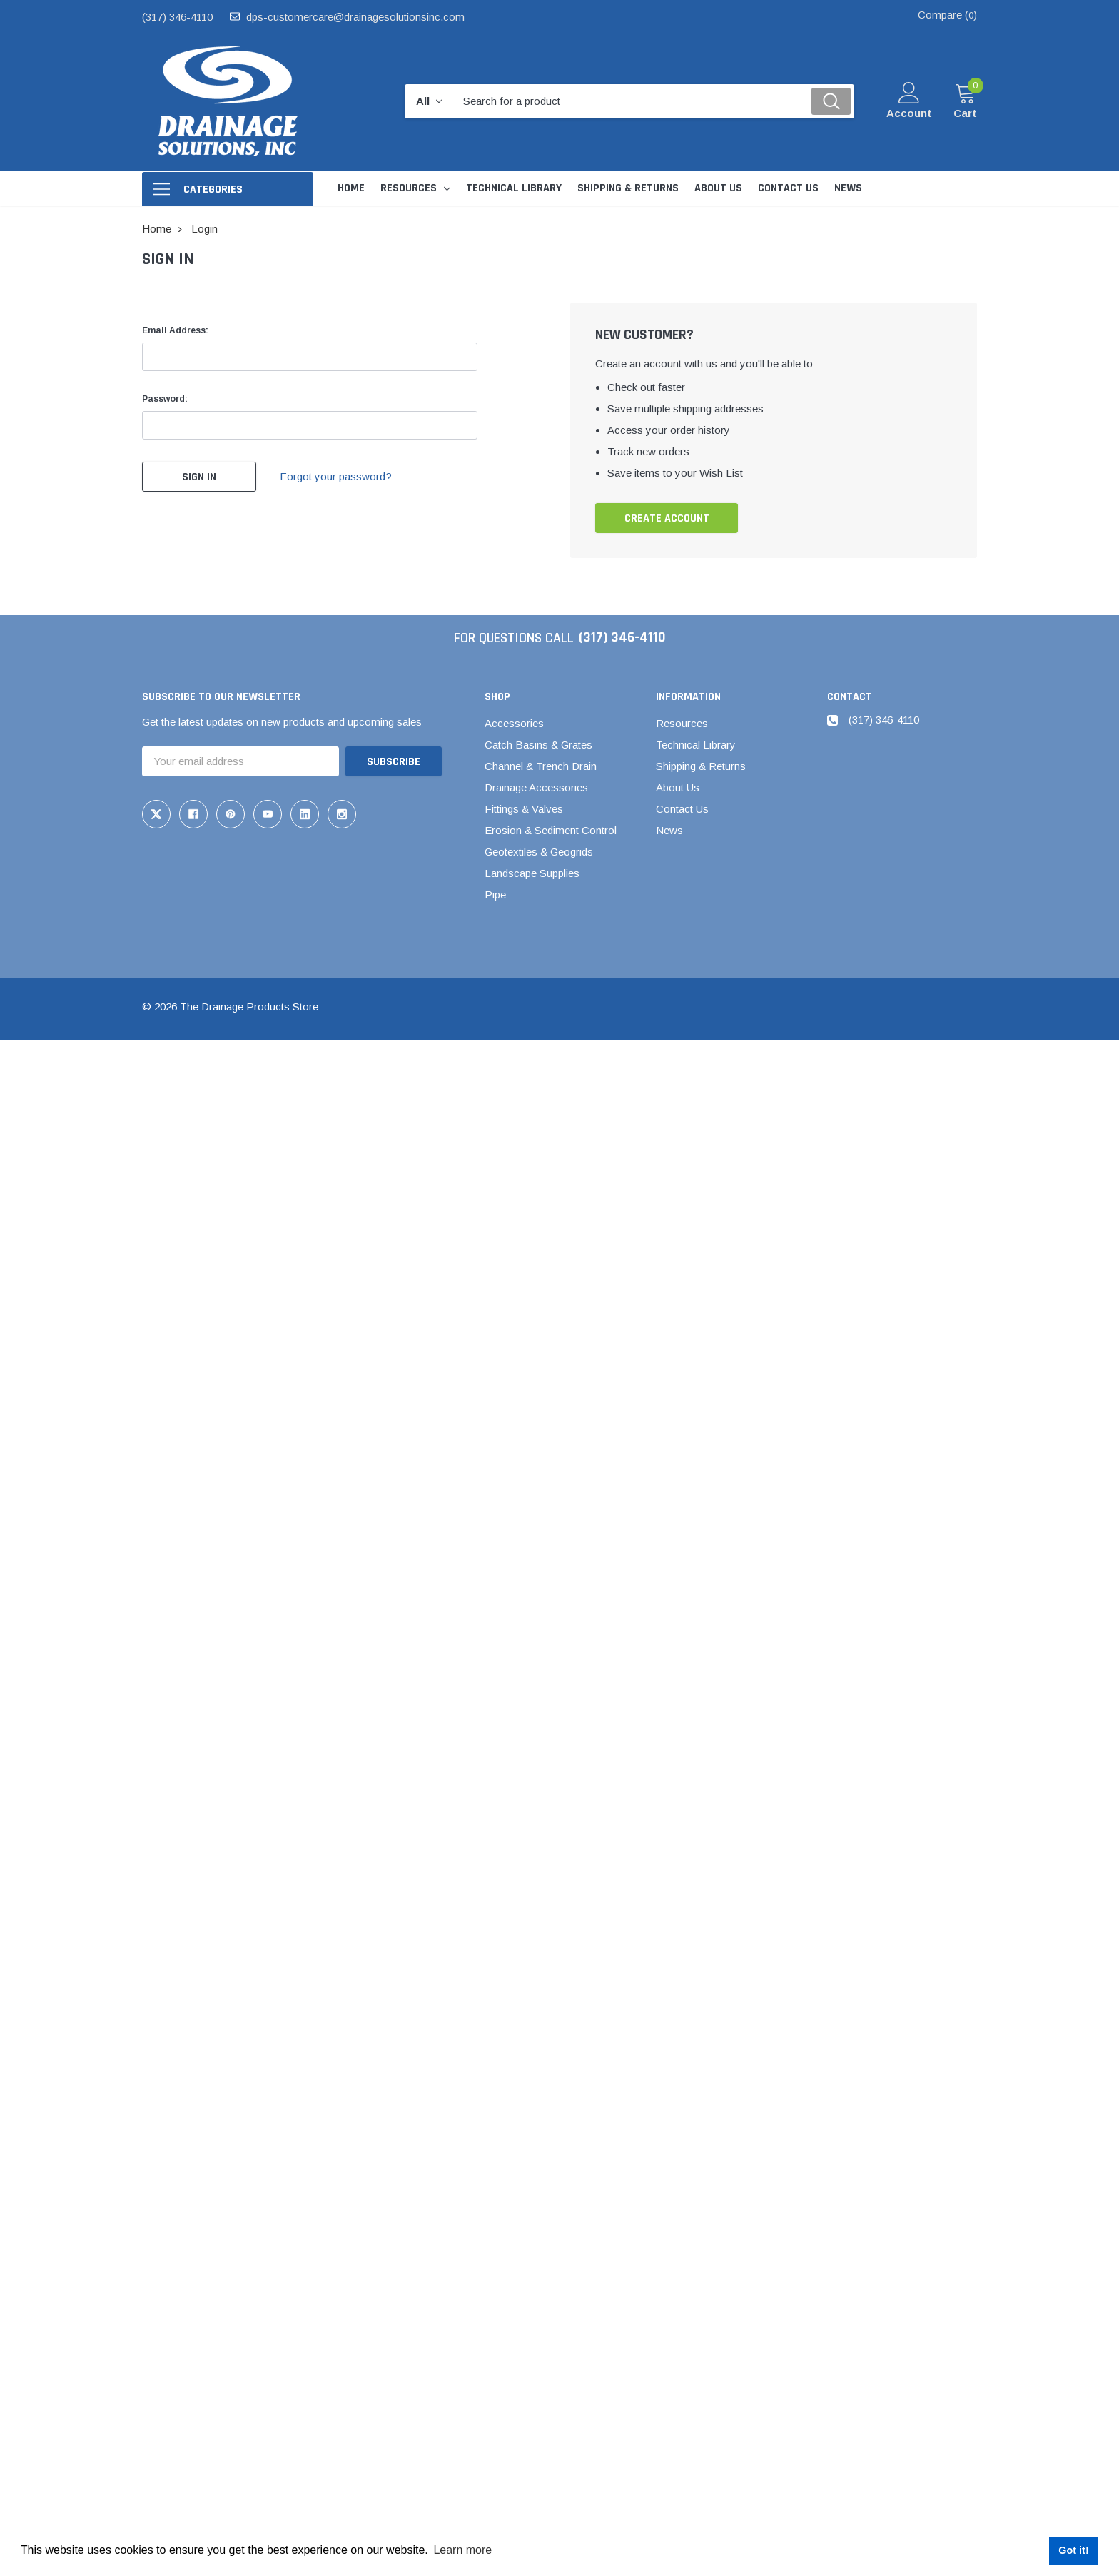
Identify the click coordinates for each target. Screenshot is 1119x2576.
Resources (408, 188)
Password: (165, 399)
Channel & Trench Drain (541, 766)
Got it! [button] (1073, 2550)
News (669, 830)
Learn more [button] (462, 2550)
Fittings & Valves (524, 809)
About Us (677, 787)
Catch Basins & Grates (538, 745)
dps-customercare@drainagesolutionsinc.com (355, 16)
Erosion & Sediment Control (551, 830)
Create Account (666, 518)
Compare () (947, 15)
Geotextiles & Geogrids (539, 852)
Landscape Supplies (532, 873)
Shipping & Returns (701, 766)
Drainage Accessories (536, 787)
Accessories (514, 723)
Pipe (495, 894)
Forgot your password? (336, 476)
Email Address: (175, 330)
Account (909, 113)
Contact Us (682, 809)
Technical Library (696, 745)
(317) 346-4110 (177, 16)
